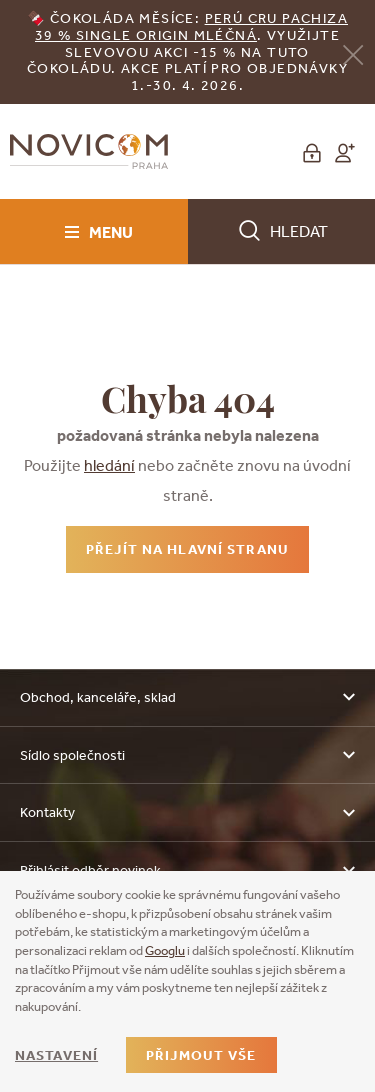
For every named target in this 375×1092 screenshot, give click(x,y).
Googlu (165, 950)
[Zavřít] (353, 53)
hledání (109, 465)
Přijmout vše (201, 1055)
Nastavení (56, 1055)
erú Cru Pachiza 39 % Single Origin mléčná (191, 26)
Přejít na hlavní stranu (187, 549)
